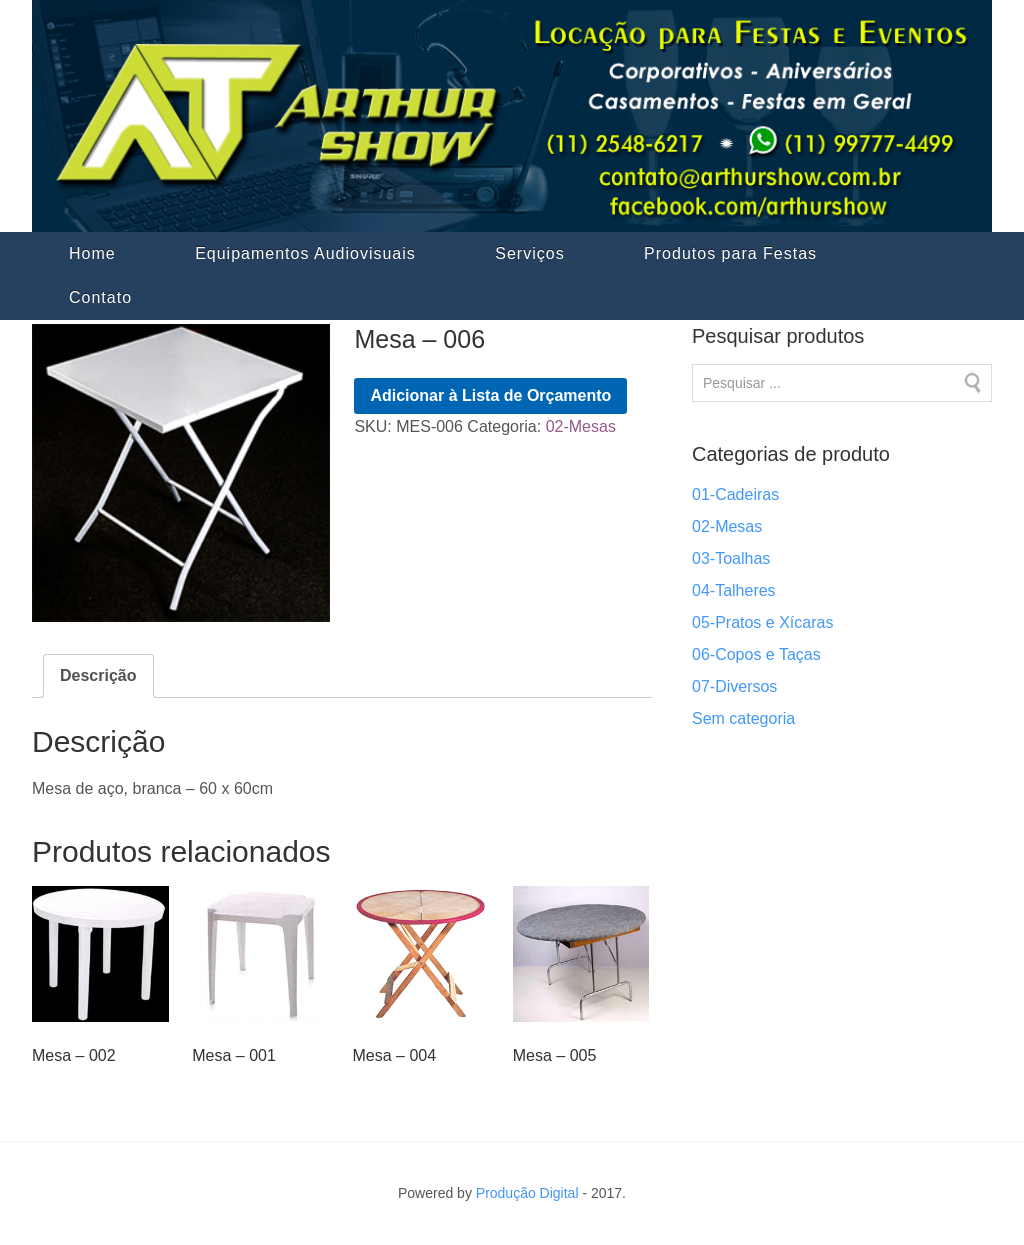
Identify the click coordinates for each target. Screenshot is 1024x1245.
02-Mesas (581, 426)
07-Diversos (734, 686)
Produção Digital (527, 1193)
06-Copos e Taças (756, 654)
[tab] (98, 676)
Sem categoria (743, 718)
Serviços (529, 253)
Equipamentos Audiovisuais (305, 253)
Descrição (98, 675)
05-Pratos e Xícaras (762, 622)
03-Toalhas (731, 558)
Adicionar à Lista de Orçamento (490, 395)
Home (92, 253)
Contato (100, 297)
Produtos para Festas (730, 253)
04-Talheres (734, 590)
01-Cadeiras (735, 494)
